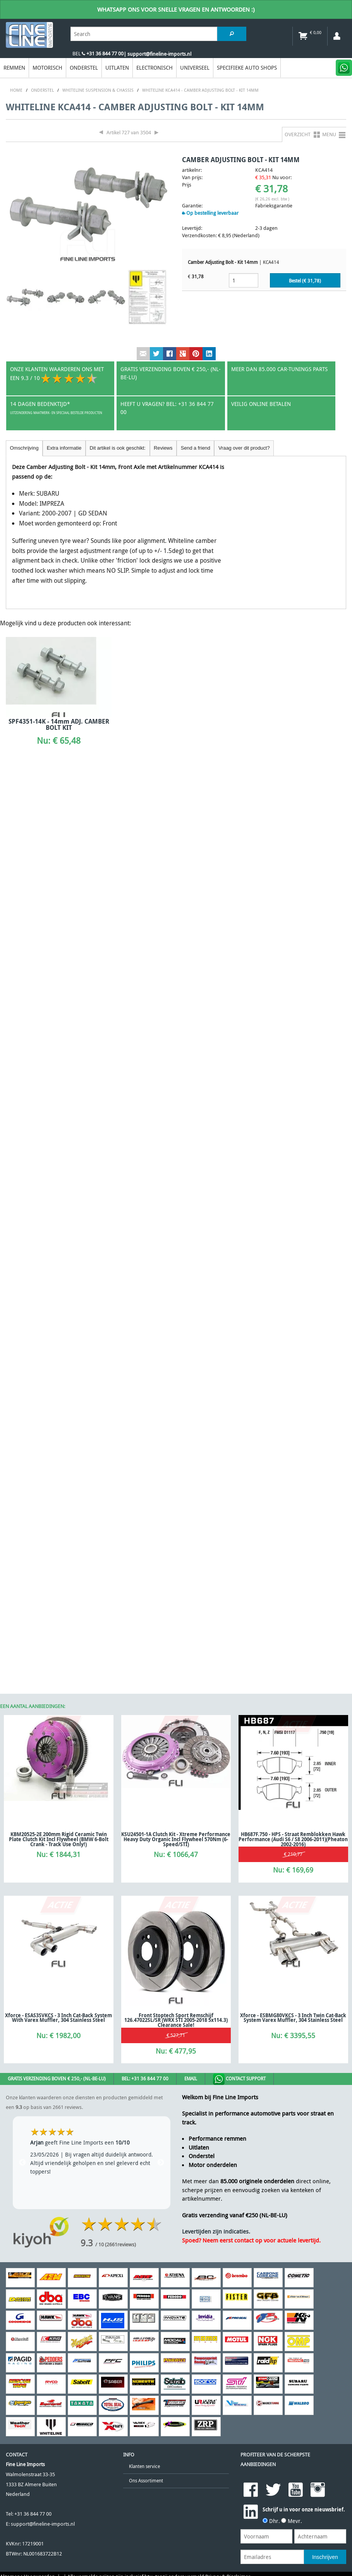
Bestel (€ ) (305, 280)
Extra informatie (64, 448)
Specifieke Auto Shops (247, 67)
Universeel (194, 67)
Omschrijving (24, 448)
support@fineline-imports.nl (43, 2524)
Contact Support (239, 2079)
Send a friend (195, 448)
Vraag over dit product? (244, 448)
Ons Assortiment (146, 2481)
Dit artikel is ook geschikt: (118, 448)
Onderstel (84, 67)
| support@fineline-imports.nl (157, 54)
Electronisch (154, 67)
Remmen (14, 67)
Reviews (163, 448)
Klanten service (144, 2466)
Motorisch (47, 67)
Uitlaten (117, 67)
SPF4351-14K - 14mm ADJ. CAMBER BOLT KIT (59, 724)
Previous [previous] (22, 2163)
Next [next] (161, 2163)
